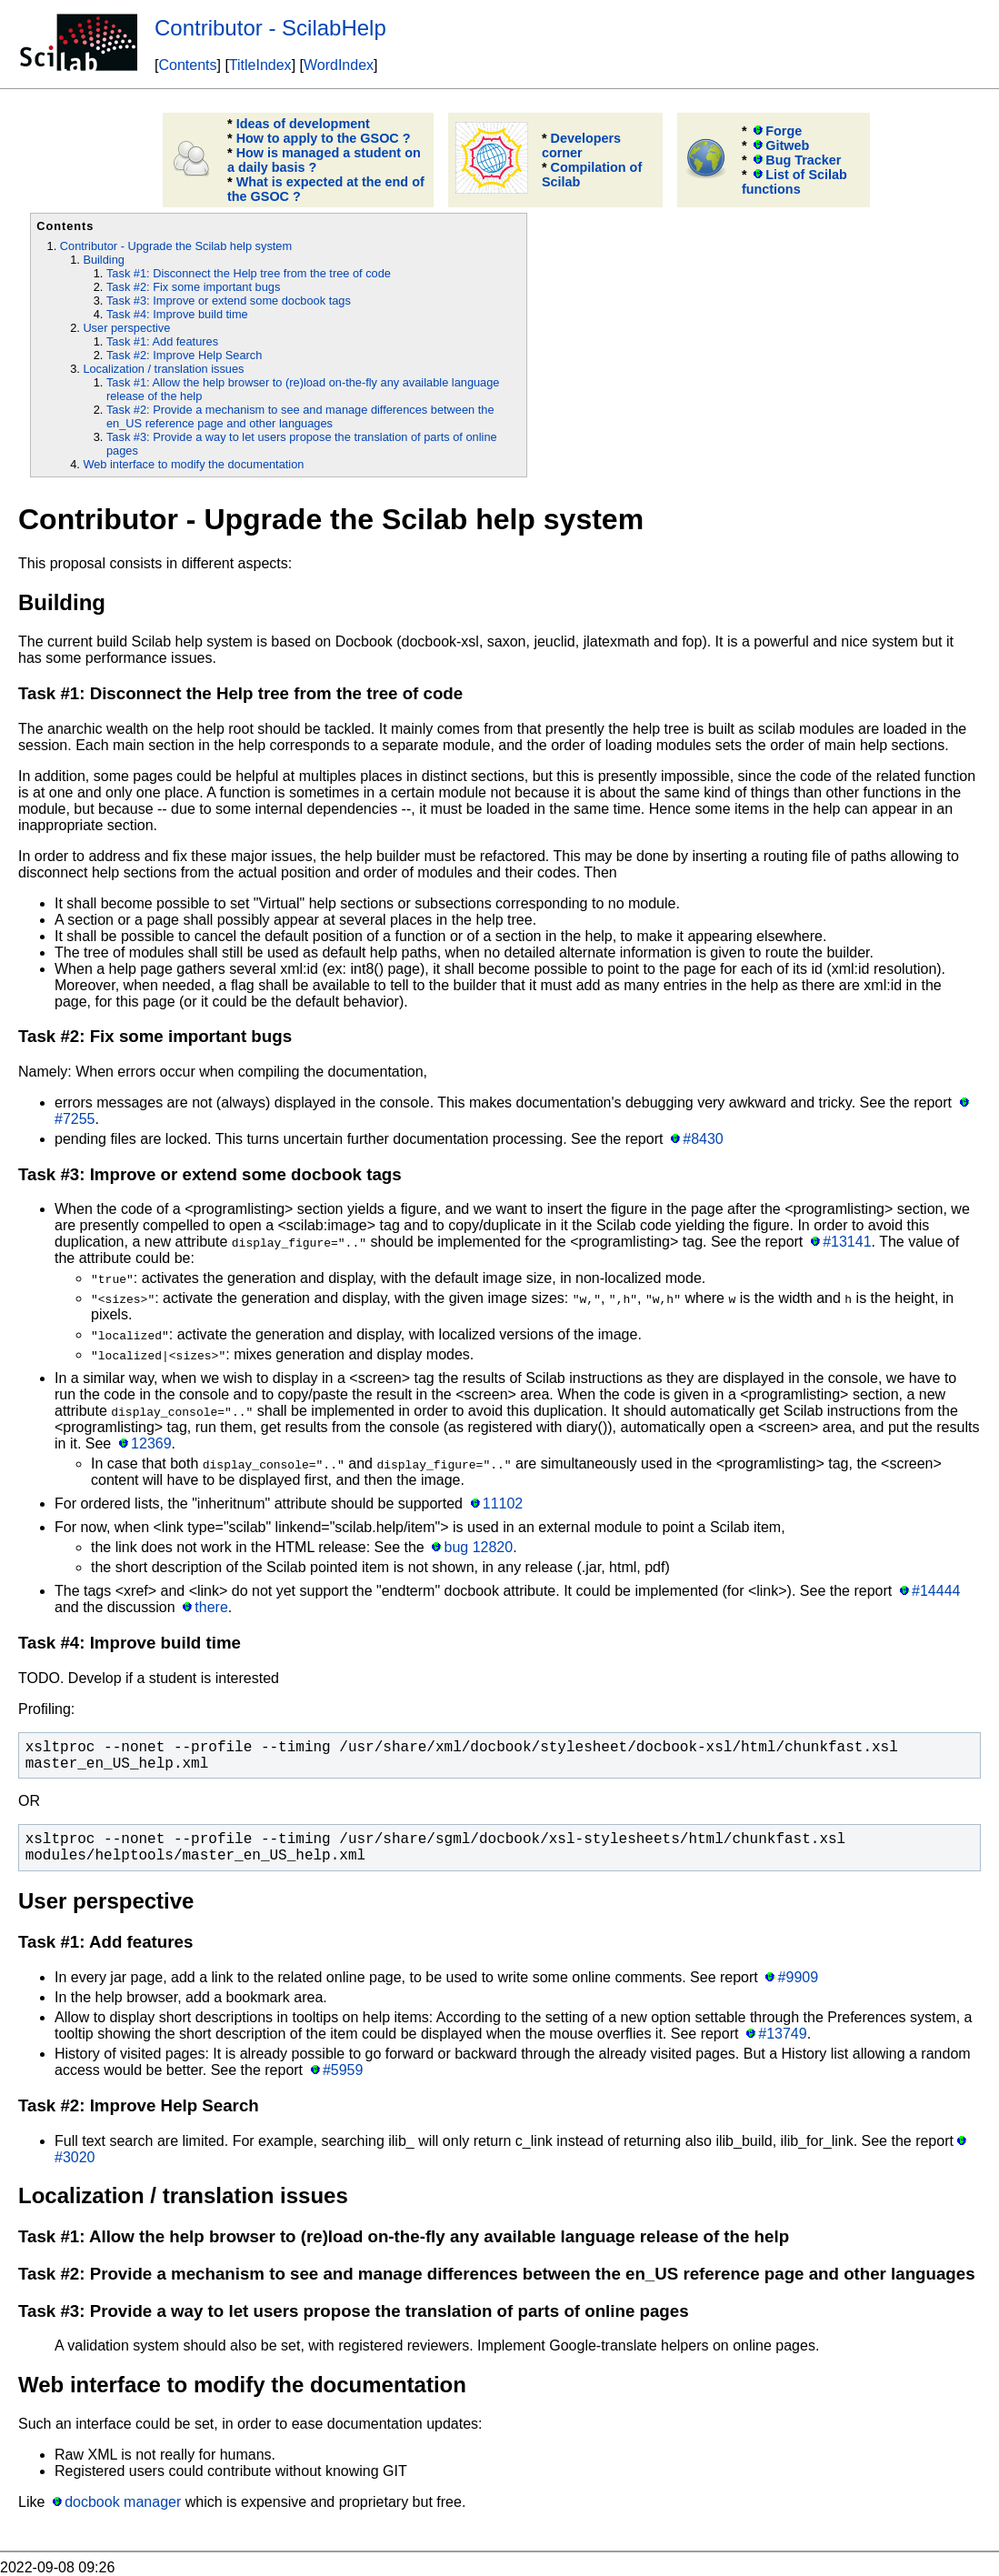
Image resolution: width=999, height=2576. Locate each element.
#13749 (782, 2033)
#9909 (798, 1977)
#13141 (847, 1241)
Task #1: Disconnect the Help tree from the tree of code (248, 273)
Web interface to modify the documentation (193, 464)
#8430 (703, 1139)
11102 (503, 1503)
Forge (783, 131)
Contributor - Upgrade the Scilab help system (176, 246)
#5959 (343, 2070)
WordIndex (339, 65)
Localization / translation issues (163, 369)
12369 (151, 1443)
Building (104, 259)
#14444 (936, 1591)
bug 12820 (479, 1547)
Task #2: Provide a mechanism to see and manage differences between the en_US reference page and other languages (300, 416)
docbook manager (123, 2502)
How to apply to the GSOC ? (323, 138)
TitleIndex (260, 65)
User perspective (126, 328)
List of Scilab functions (794, 181)
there (211, 1607)
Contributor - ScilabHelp (270, 27)
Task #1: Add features (162, 341)
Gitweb (787, 145)
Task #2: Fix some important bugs (193, 287)
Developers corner (581, 145)
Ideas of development (303, 123)
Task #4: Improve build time (177, 314)
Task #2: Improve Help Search (184, 355)
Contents (187, 65)
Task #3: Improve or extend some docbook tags (228, 300)
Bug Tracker (803, 160)
